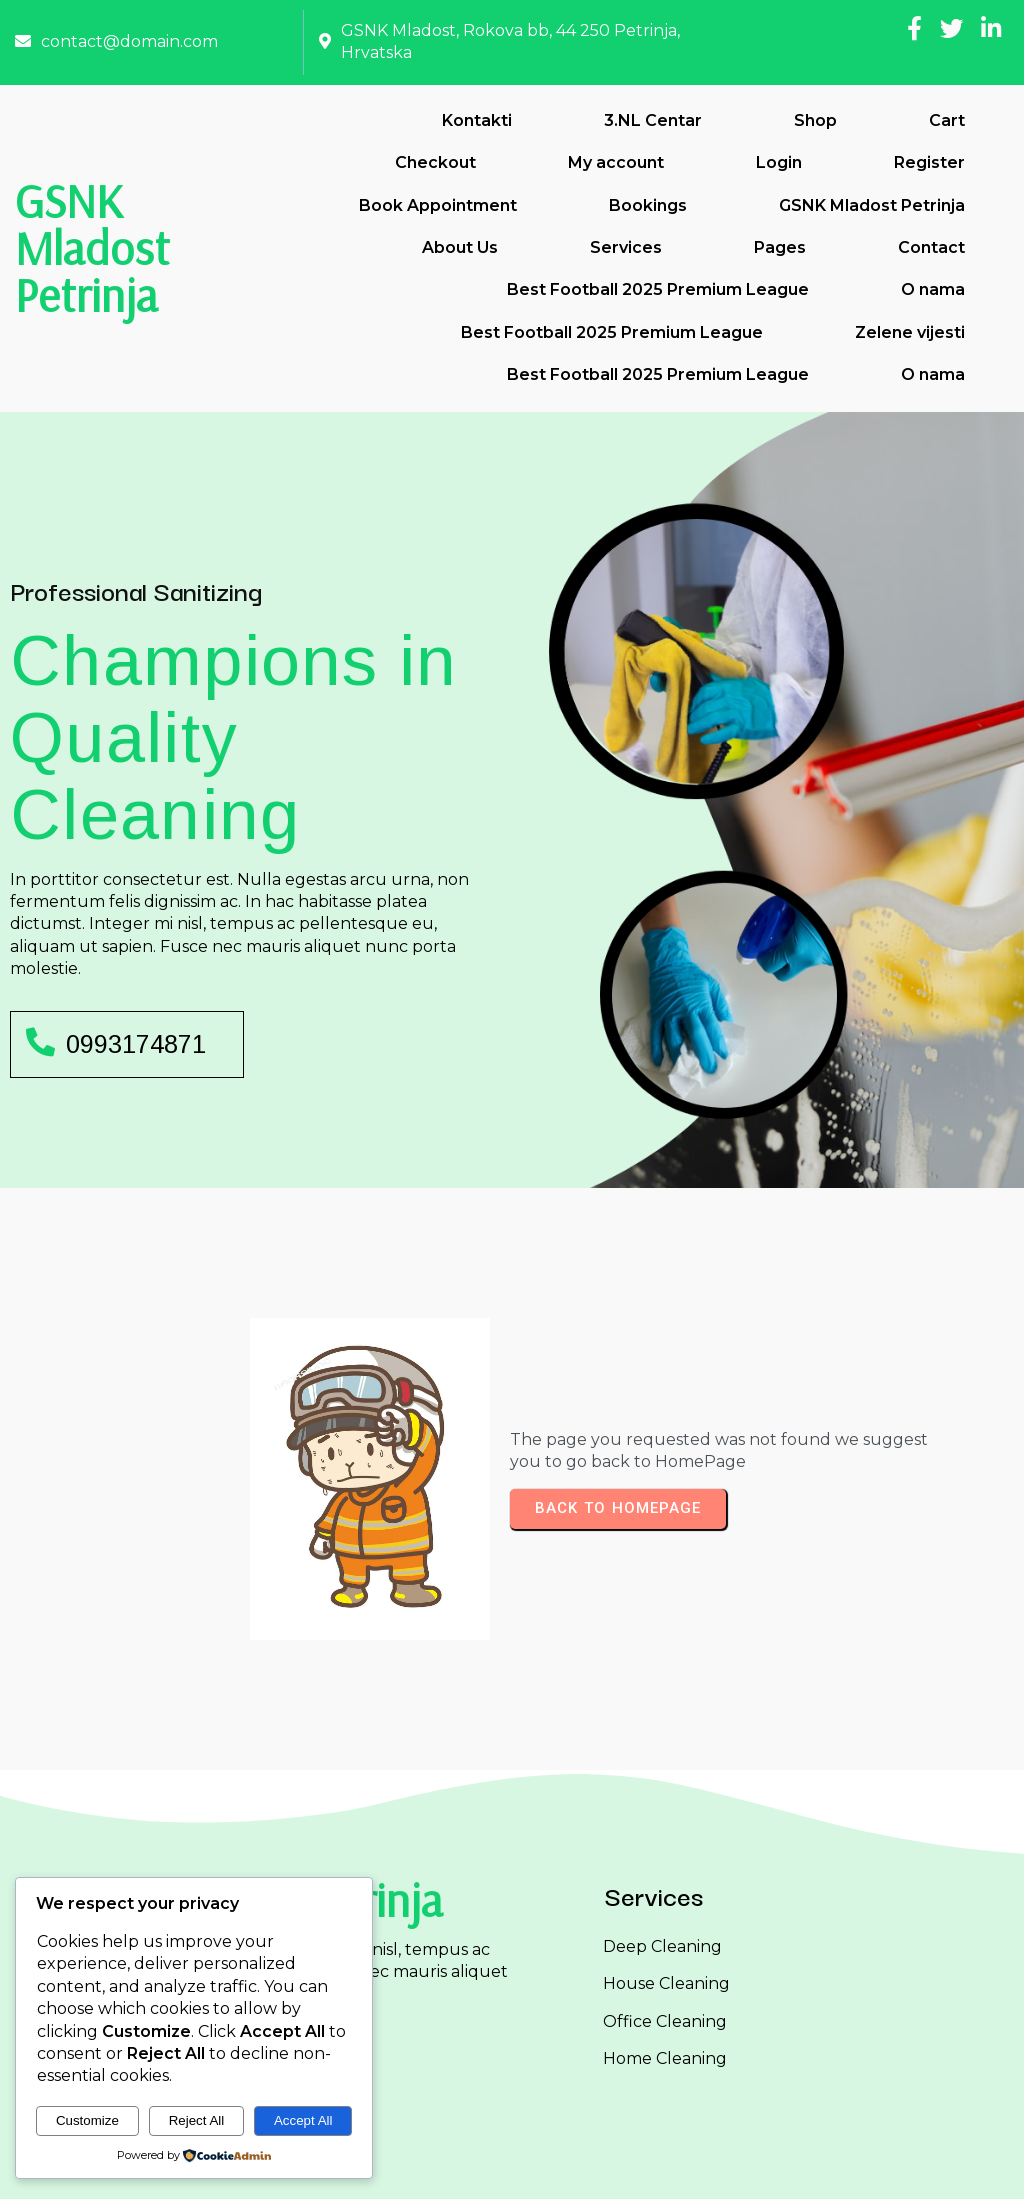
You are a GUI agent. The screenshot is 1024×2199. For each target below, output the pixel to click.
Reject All (197, 2120)
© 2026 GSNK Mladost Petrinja (512, 2167)
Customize (87, 2120)
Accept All (303, 2120)
